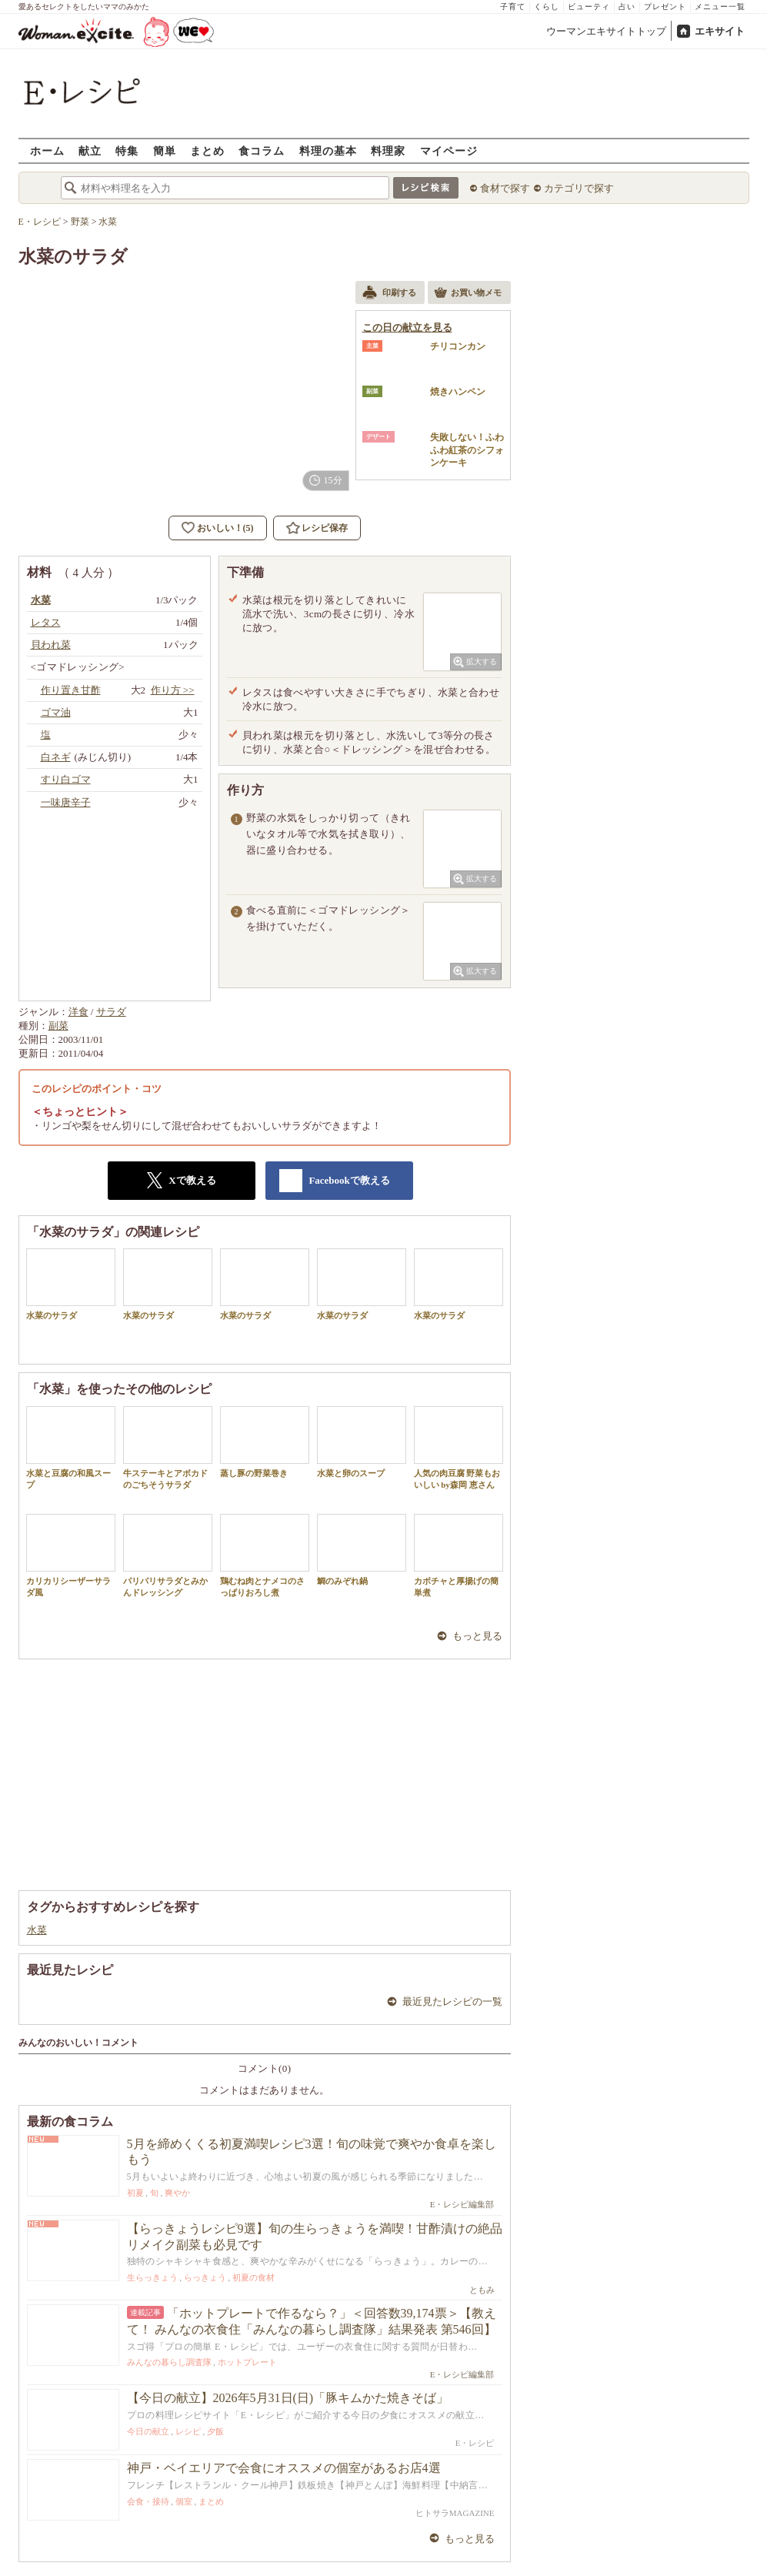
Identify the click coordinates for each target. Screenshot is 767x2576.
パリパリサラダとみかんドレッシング (167, 1555)
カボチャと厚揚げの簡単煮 (458, 1555)
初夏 (135, 2192)
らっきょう (205, 2277)
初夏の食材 (253, 2277)
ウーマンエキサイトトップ (606, 31)
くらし (546, 6)
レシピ (188, 2431)
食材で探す (505, 188)
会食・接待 (148, 2501)
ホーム (47, 150)
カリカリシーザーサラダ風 (70, 1555)
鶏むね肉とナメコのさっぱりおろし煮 (264, 1555)
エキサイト (720, 31)
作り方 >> (173, 690)
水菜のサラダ (70, 1284)
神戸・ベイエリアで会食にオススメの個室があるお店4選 (284, 2467)
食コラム (261, 150)
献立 (90, 150)
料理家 (388, 150)
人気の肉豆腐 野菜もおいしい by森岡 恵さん (458, 1447)
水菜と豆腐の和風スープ (70, 1447)
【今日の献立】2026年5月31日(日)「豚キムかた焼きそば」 (288, 2397)
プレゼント (665, 6)
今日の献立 (148, 2431)
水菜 (37, 1930)
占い (627, 6)
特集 (126, 150)
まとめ (207, 150)
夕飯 (215, 2431)
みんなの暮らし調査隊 (169, 2362)
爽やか (177, 2192)
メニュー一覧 (720, 6)
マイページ (449, 150)
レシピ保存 (325, 528)
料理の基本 (328, 150)
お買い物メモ (468, 294)
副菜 (58, 1025)
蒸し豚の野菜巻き (264, 1442)
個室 (183, 2501)
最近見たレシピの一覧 (452, 2001)
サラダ (111, 1011)
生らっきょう (152, 2277)
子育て (512, 6)
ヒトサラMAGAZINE (455, 2513)
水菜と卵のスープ (361, 1442)
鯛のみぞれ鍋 (361, 1549)
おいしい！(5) (225, 528)
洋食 (78, 1011)
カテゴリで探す (579, 188)
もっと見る (477, 1636)
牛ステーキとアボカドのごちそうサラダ (167, 1447)
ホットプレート (247, 2362)
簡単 (164, 150)
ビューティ (589, 6)
